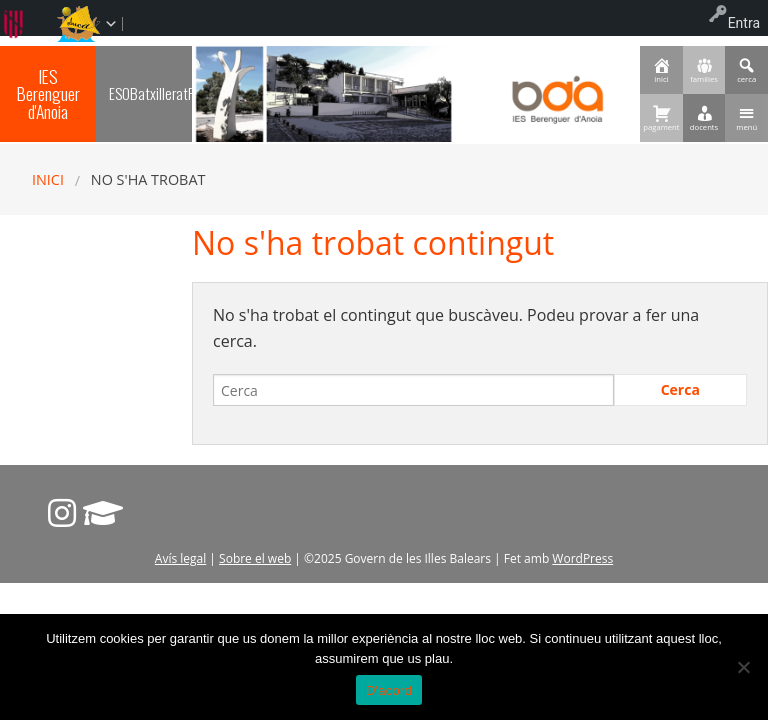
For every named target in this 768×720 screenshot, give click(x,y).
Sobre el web (255, 558)
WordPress (582, 558)
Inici (48, 179)
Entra (744, 23)
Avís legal (180, 558)
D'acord (389, 690)
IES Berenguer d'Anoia (48, 93)
